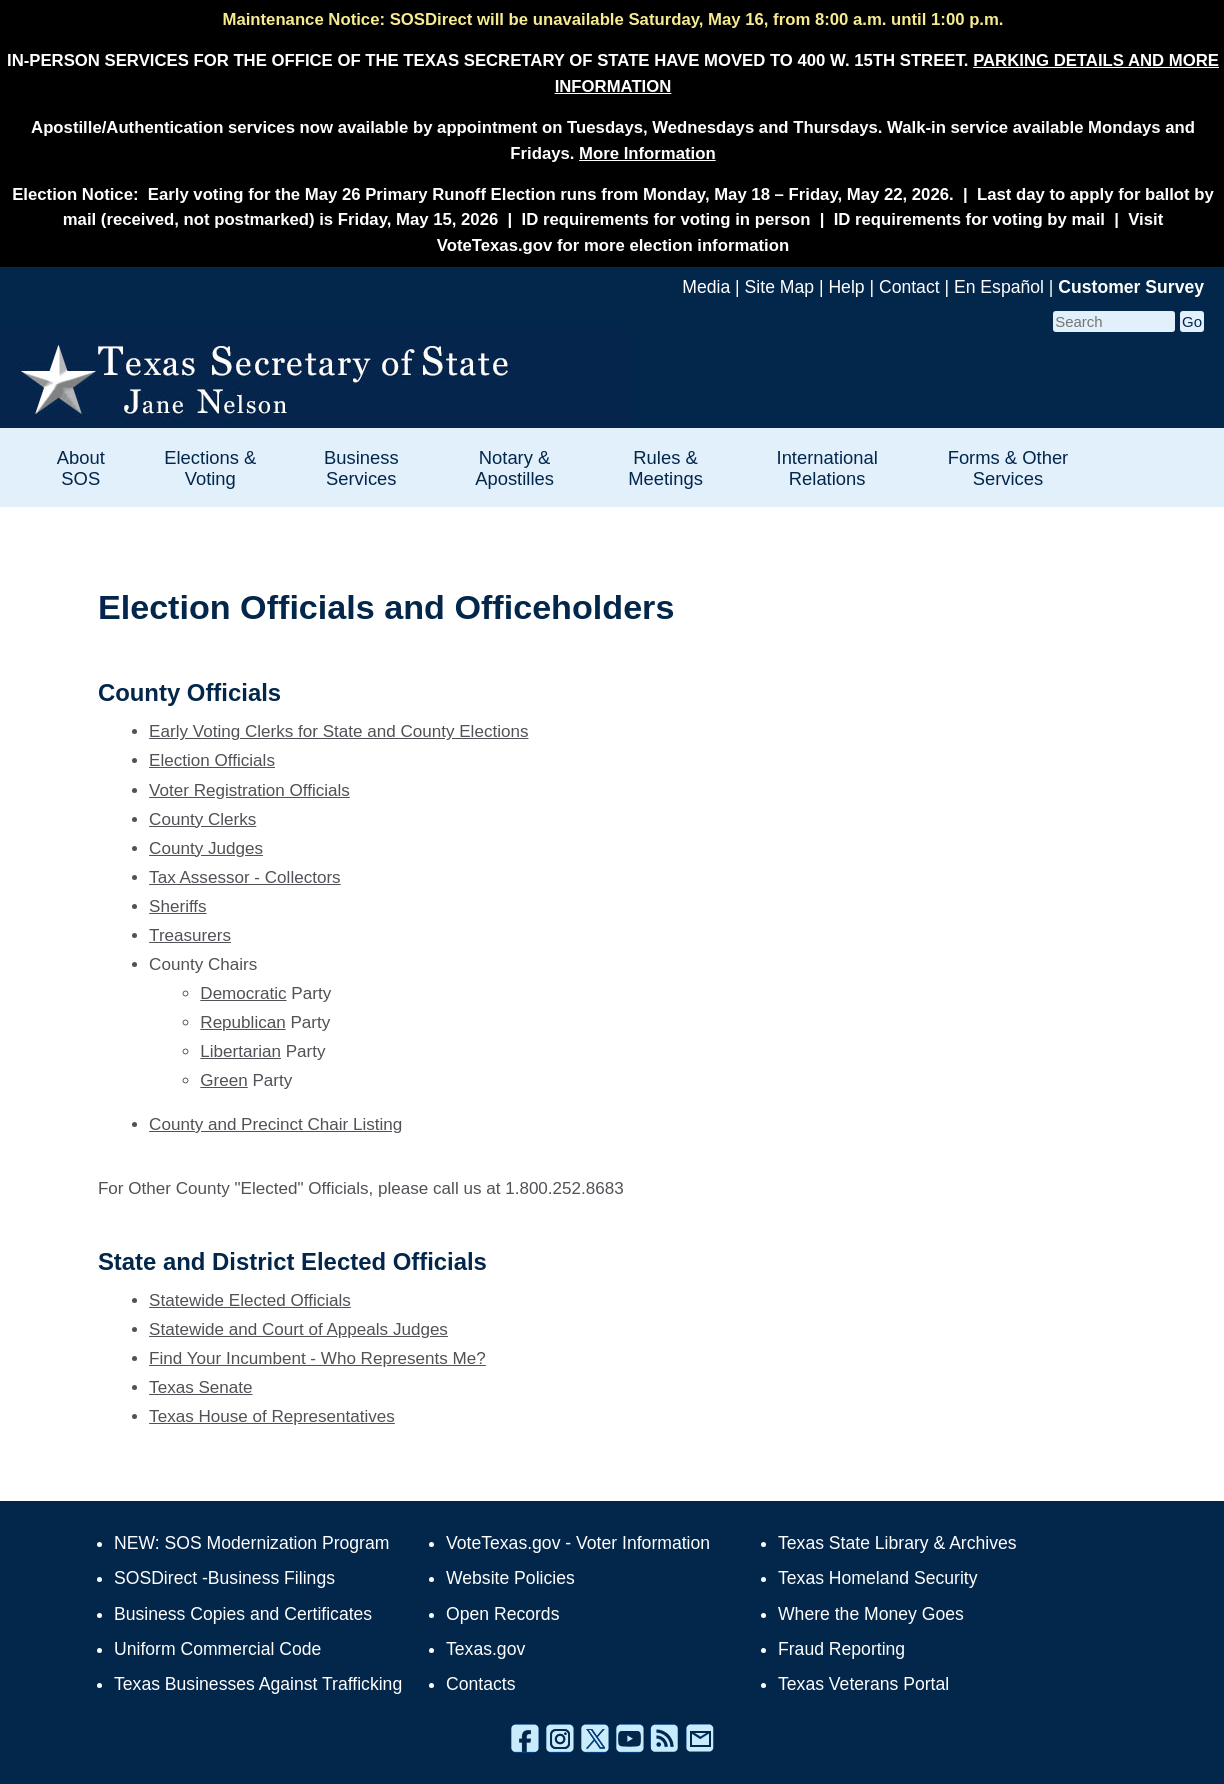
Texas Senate (200, 1387)
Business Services (361, 468)
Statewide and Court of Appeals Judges (298, 1329)
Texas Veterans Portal (863, 1684)
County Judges (206, 848)
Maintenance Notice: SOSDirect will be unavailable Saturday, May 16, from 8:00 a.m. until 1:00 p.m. (612, 19)
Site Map (779, 287)
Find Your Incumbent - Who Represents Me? (317, 1358)
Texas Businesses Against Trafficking (258, 1684)
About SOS (81, 468)
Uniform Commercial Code (217, 1649)
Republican (242, 1022)
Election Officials (212, 760)
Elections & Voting (210, 468)
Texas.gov (485, 1649)
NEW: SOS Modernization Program (251, 1543)
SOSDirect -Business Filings (224, 1578)
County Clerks (202, 819)
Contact (909, 287)
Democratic (243, 993)
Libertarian (240, 1051)
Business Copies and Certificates (243, 1614)
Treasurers (190, 935)
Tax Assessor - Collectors (245, 877)
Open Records (502, 1614)
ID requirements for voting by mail (969, 219)
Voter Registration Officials (249, 790)
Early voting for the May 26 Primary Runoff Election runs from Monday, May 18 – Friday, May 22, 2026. (551, 194)
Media (706, 287)
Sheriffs (178, 906)
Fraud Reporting (841, 1649)
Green (223, 1080)
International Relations (827, 468)
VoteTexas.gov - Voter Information (578, 1543)
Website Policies (510, 1578)
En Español (999, 287)
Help (846, 287)
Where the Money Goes (871, 1614)
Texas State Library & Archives (897, 1543)
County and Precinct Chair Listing (275, 1124)
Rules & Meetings (665, 468)
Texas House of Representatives (272, 1416)
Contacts (480, 1684)
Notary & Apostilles (514, 468)
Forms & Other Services (1008, 468)
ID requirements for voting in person (666, 219)
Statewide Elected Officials (250, 1300)
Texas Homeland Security (877, 1578)
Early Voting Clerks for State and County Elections (338, 731)
